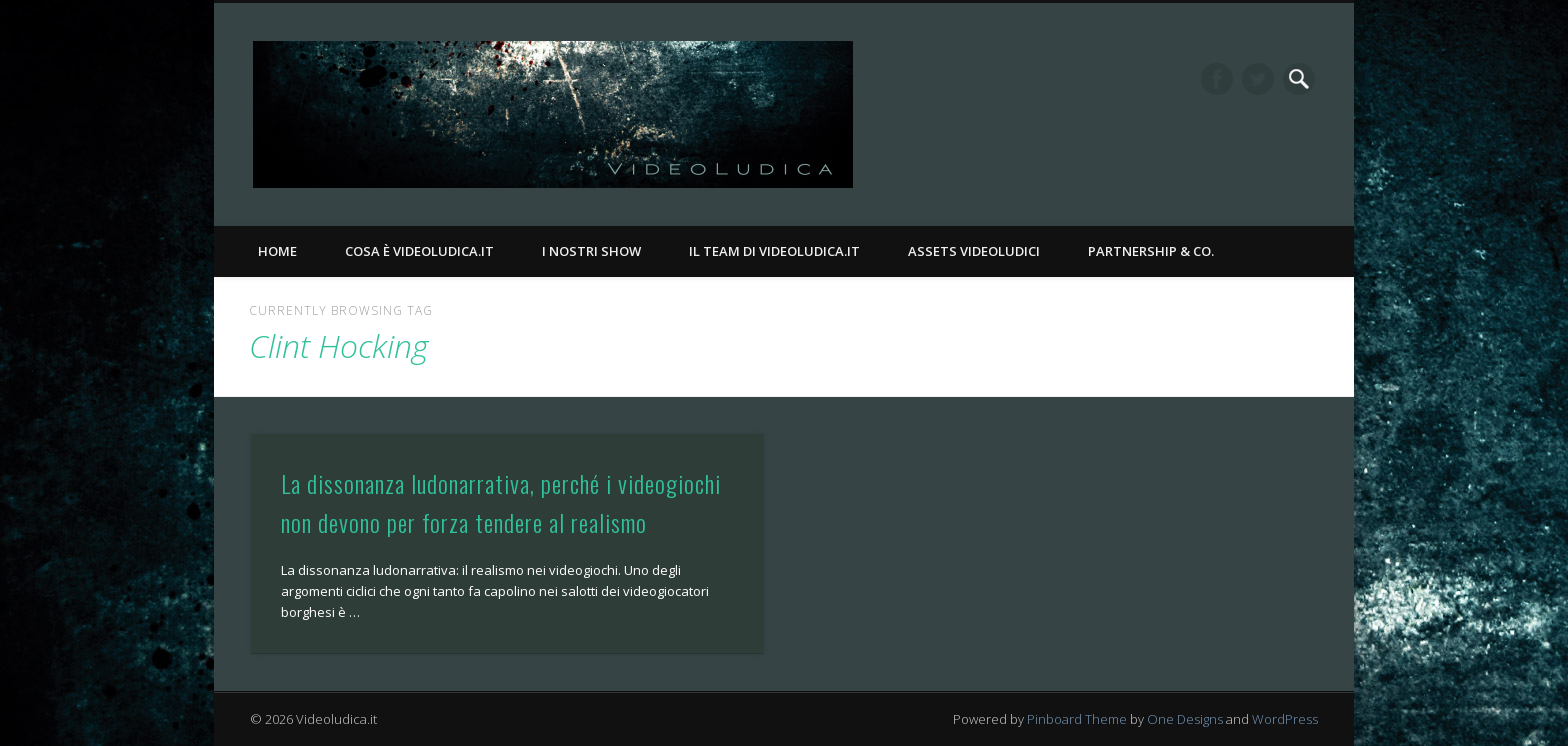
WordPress (1285, 719)
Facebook (1217, 79)
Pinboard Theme (1077, 719)
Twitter (1258, 79)
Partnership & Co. (1151, 251)
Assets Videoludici (974, 251)
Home (277, 251)
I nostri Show (591, 251)
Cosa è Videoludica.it (419, 251)
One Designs (1185, 719)
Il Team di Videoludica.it (774, 251)
